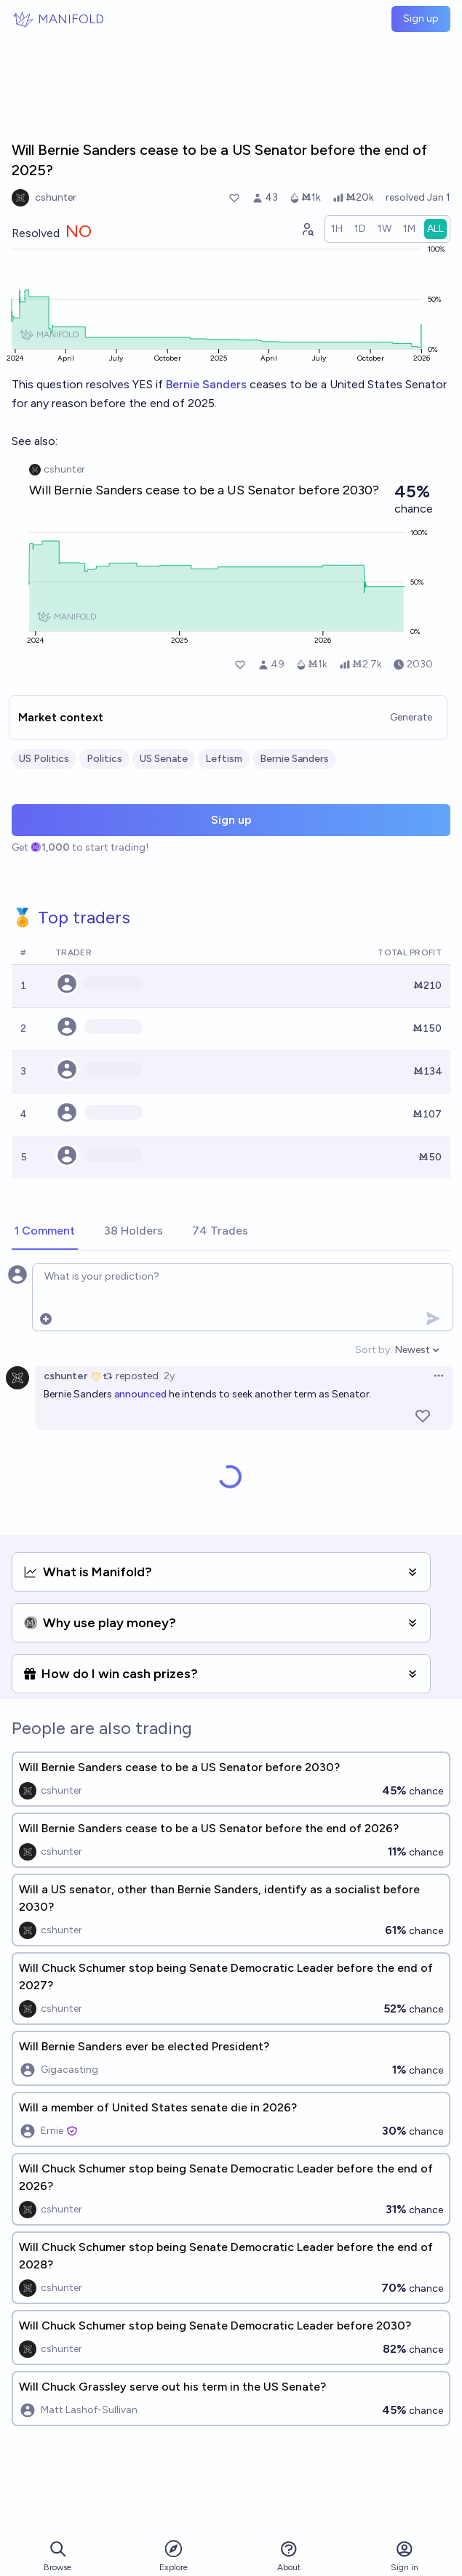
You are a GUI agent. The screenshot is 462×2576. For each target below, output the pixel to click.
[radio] (337, 229)
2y (169, 1376)
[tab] (45, 1231)
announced (140, 1394)
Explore (173, 2555)
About (288, 2556)
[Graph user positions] (307, 229)
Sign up (421, 18)
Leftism (223, 759)
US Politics (44, 759)
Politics (104, 759)
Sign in (404, 2556)
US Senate (164, 759)
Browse (57, 2556)
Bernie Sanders (206, 384)
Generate (411, 717)
